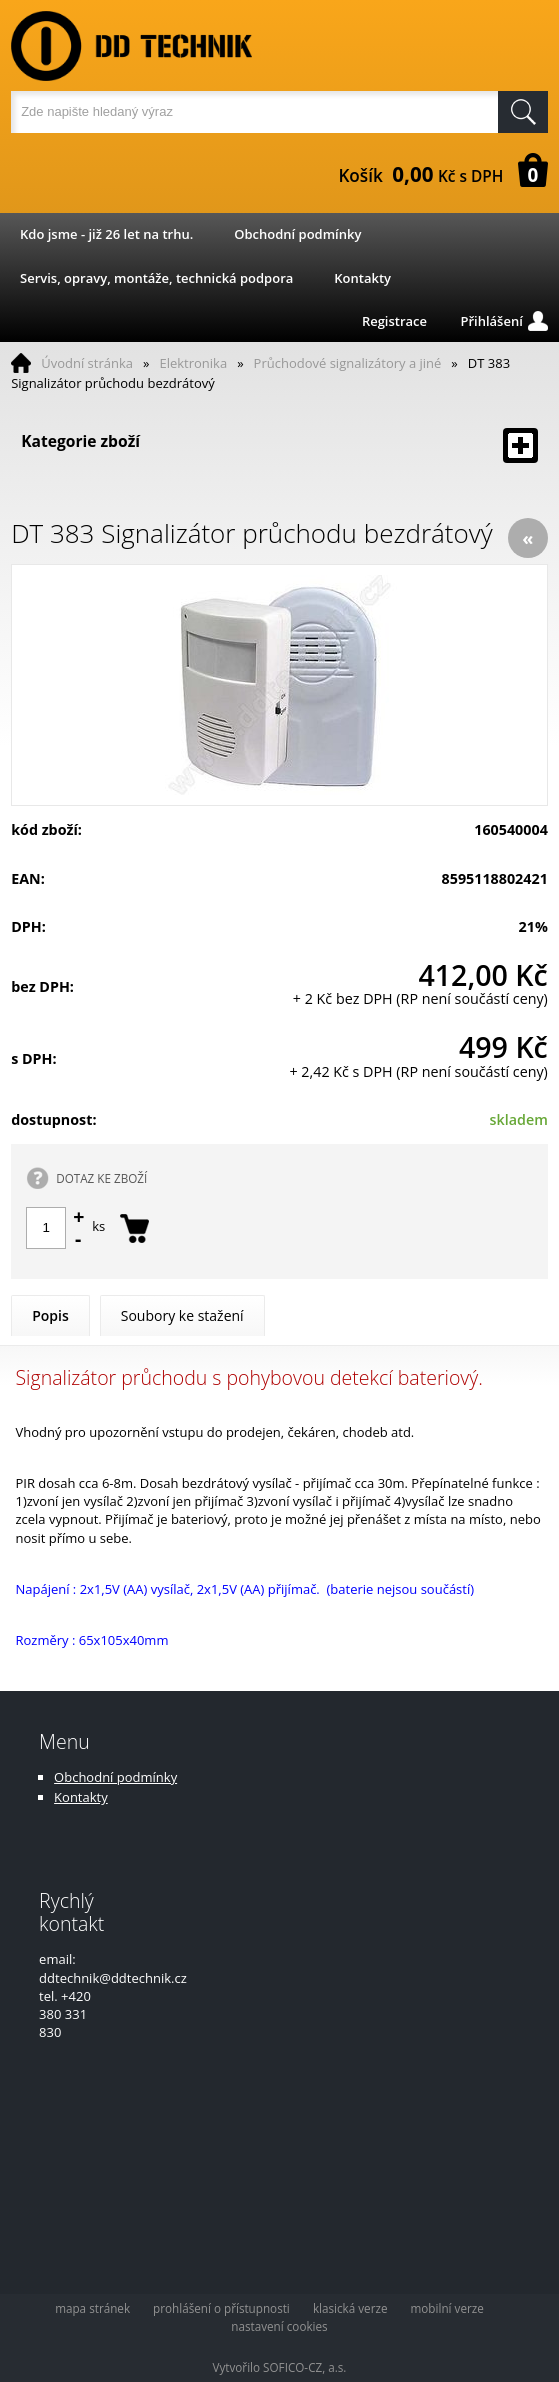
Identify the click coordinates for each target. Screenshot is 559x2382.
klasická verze (350, 2308)
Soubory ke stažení (182, 1315)
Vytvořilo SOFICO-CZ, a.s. (280, 2367)
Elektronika (193, 363)
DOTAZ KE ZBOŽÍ (101, 1178)
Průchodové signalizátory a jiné (348, 363)
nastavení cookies (279, 2326)
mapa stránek (92, 2308)
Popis (50, 1315)
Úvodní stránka (87, 363)
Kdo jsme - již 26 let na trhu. (106, 234)
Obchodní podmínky (297, 234)
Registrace (394, 321)
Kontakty (362, 278)
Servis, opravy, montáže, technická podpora (156, 278)
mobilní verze (447, 2308)
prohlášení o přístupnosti (221, 2308)
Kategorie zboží (279, 445)
